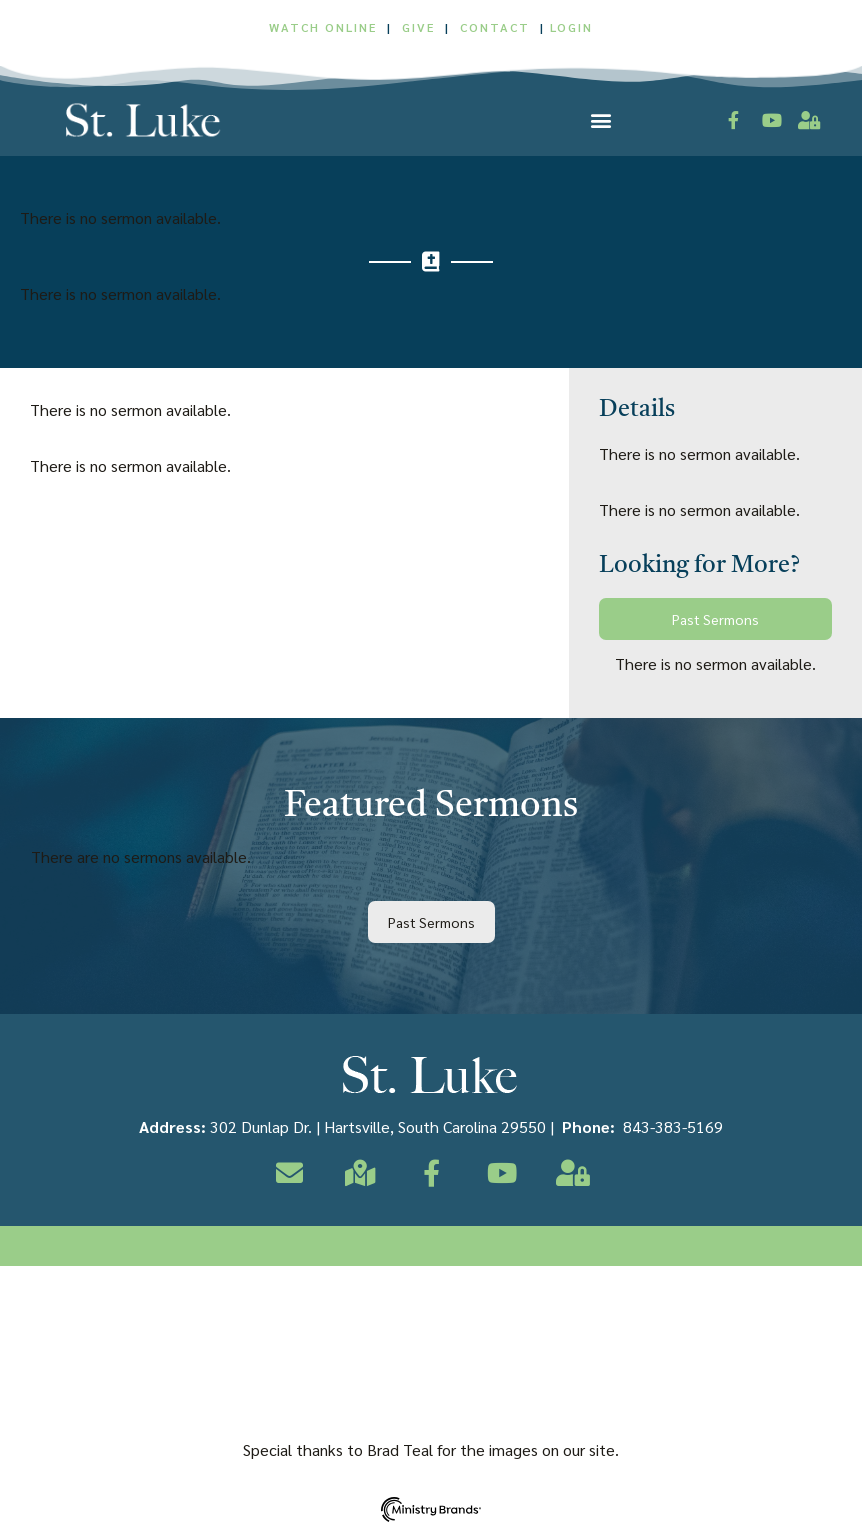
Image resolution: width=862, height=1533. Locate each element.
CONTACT (497, 27)
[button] (600, 119)
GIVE (418, 27)
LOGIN (571, 27)
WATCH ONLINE (323, 27)
